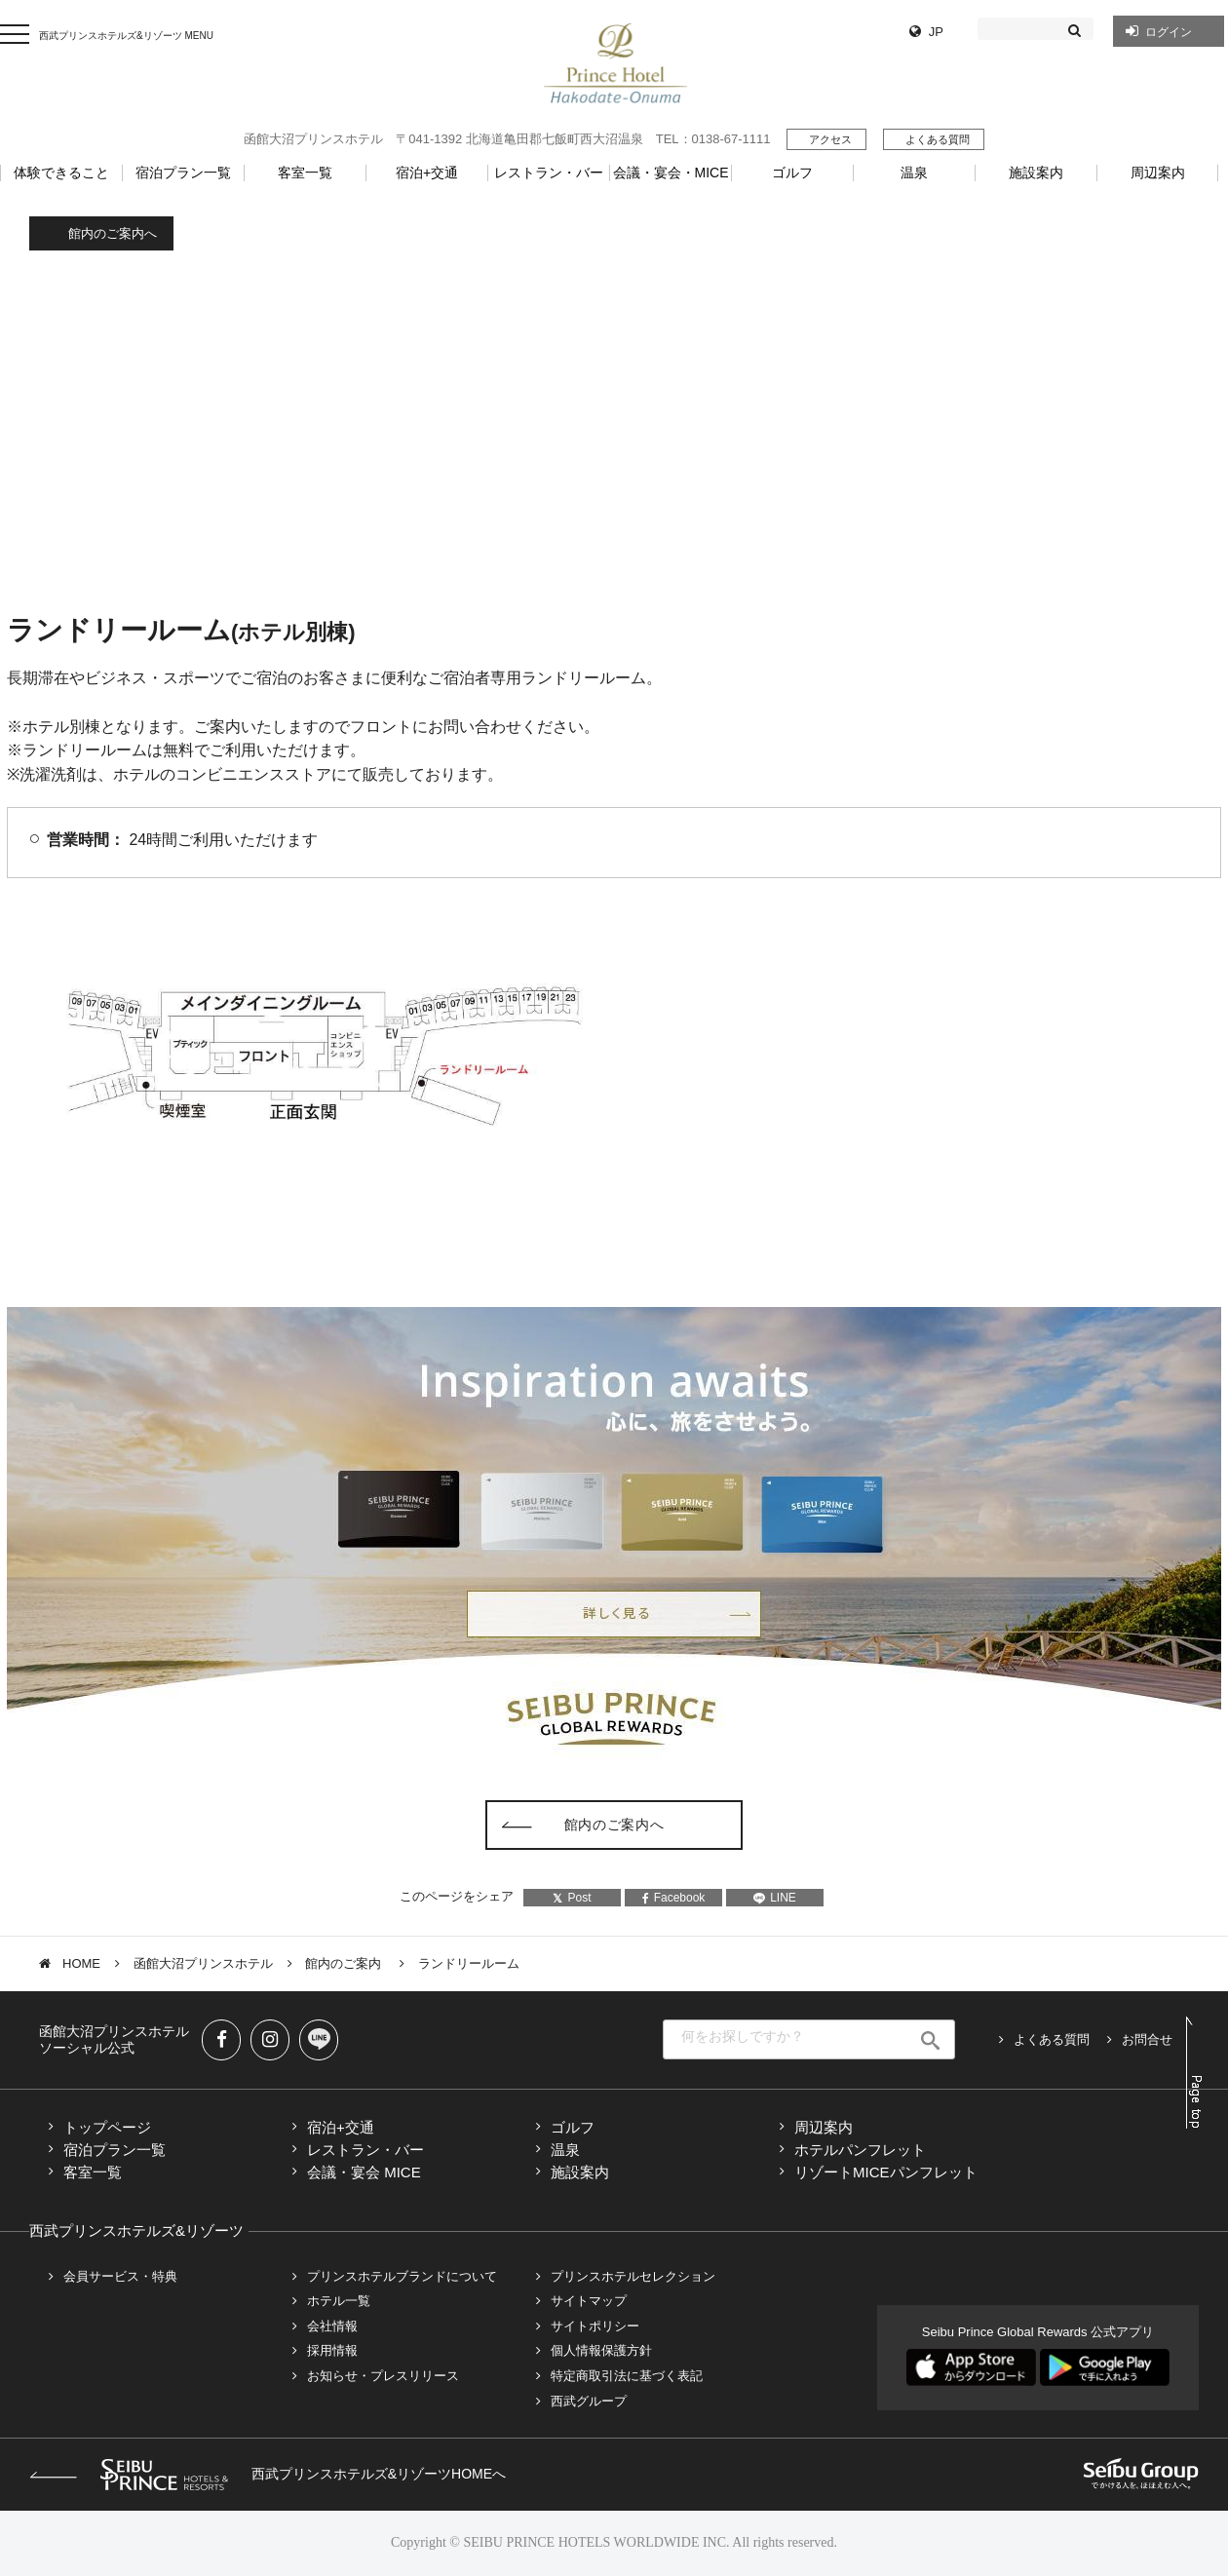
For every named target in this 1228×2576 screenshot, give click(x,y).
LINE (774, 1897)
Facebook (674, 1897)
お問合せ (1147, 2039)
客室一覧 (92, 2172)
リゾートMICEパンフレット (886, 2172)
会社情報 (332, 2326)
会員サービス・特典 (120, 2276)
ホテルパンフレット (860, 2149)
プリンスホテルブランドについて (402, 2276)
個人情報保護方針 (601, 2350)
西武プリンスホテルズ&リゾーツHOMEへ (267, 2473)
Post (572, 1897)
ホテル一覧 (338, 2300)
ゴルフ (573, 2127)
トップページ (107, 2127)
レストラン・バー (365, 2149)
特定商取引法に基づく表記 (627, 2375)
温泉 (565, 2149)
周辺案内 (823, 2127)
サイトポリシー (595, 2326)
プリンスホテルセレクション (633, 2276)
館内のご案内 (345, 1963)
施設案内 (580, 2172)
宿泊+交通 (340, 2127)
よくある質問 (937, 139)
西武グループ (589, 2401)
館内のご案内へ (112, 233)
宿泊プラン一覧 (114, 2149)
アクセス (830, 139)
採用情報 (332, 2350)
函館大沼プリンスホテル (203, 1963)
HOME (81, 1963)
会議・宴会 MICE (364, 2172)
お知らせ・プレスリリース (383, 2375)
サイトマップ (589, 2300)
